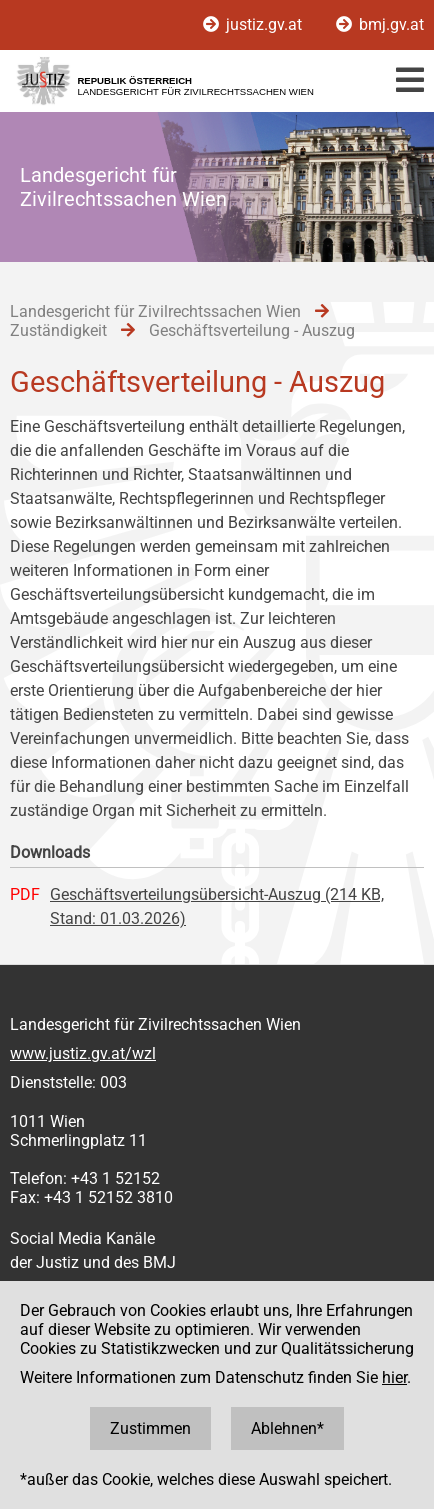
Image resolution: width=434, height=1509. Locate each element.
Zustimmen (150, 1428)
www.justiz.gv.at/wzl (83, 1053)
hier (394, 1377)
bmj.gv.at (380, 24)
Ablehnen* (287, 1428)
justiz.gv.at (254, 24)
